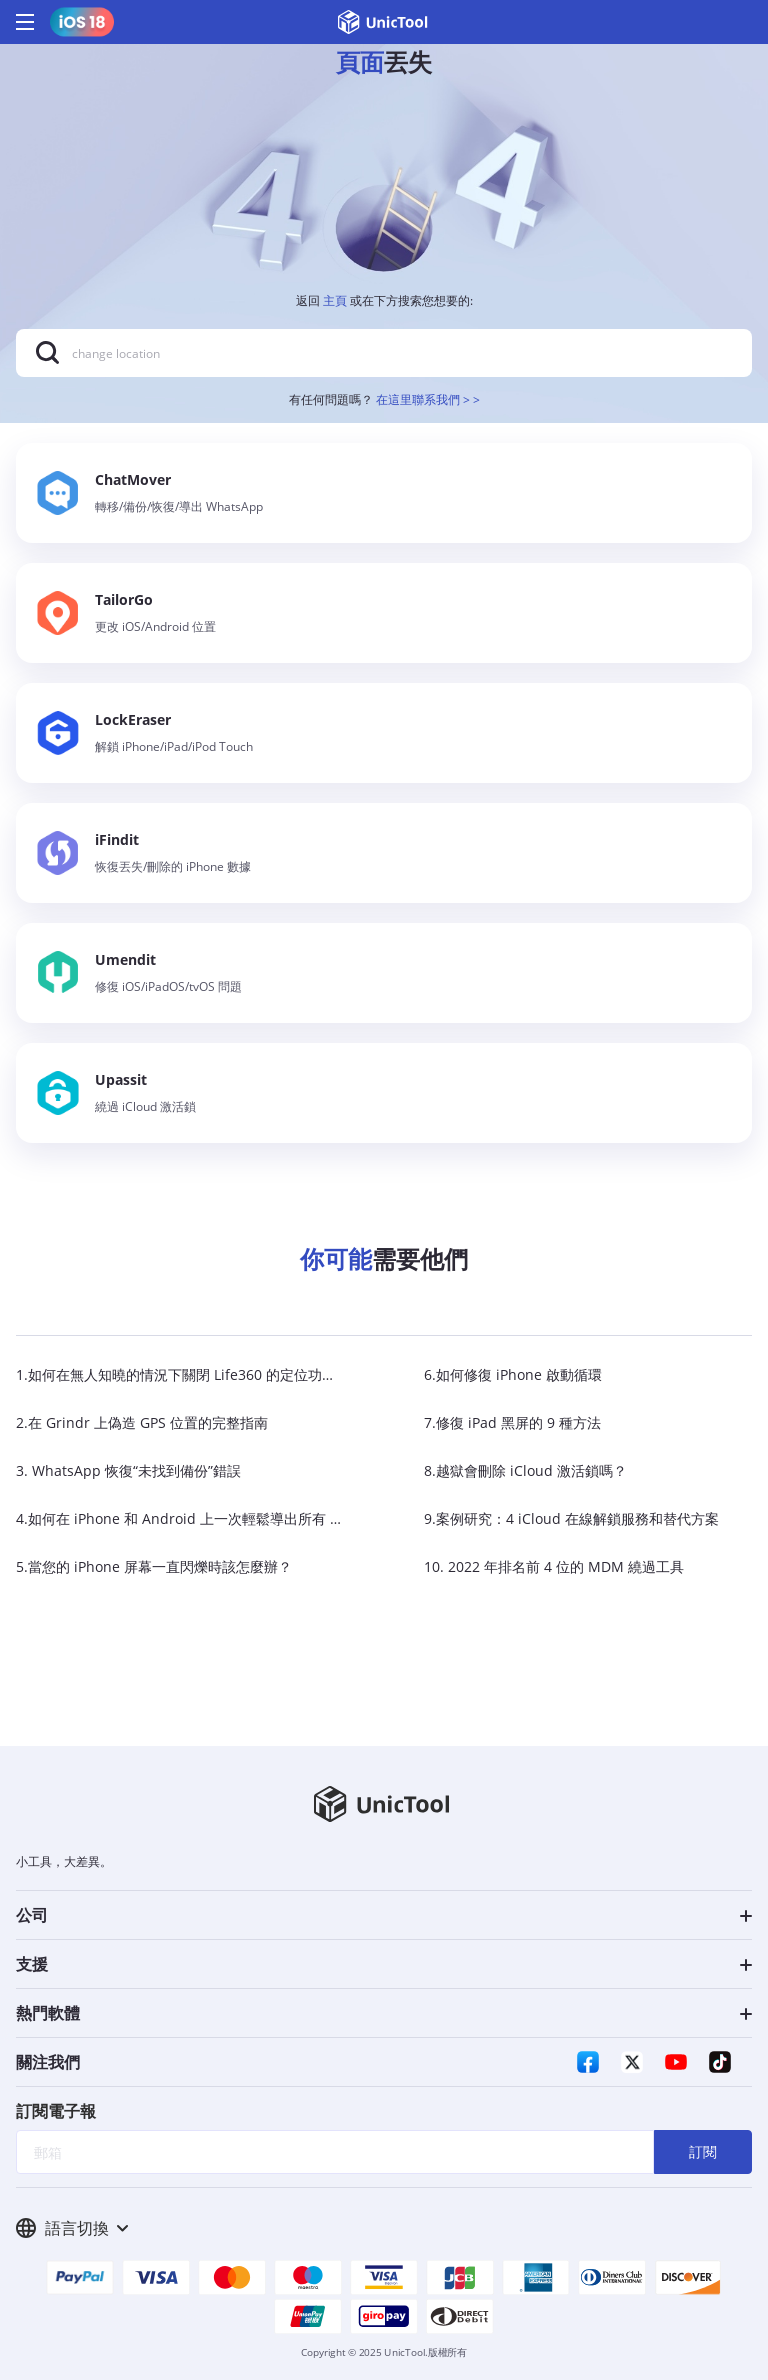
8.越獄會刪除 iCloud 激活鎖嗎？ (525, 1470)
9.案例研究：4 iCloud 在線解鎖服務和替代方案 (571, 1518)
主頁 (335, 300)
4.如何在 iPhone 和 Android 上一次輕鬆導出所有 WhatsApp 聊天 (223, 1518)
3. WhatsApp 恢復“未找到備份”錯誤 (128, 1470)
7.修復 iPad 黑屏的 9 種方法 (512, 1422)
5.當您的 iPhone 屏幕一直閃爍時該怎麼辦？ (154, 1566)
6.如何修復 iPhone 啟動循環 (513, 1374)
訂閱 (703, 2151)
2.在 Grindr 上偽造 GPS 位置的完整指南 (142, 1422)
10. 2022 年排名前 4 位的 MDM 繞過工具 (554, 1566)
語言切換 (72, 2228)
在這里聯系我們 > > (428, 399)
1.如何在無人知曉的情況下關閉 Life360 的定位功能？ (183, 1374)
